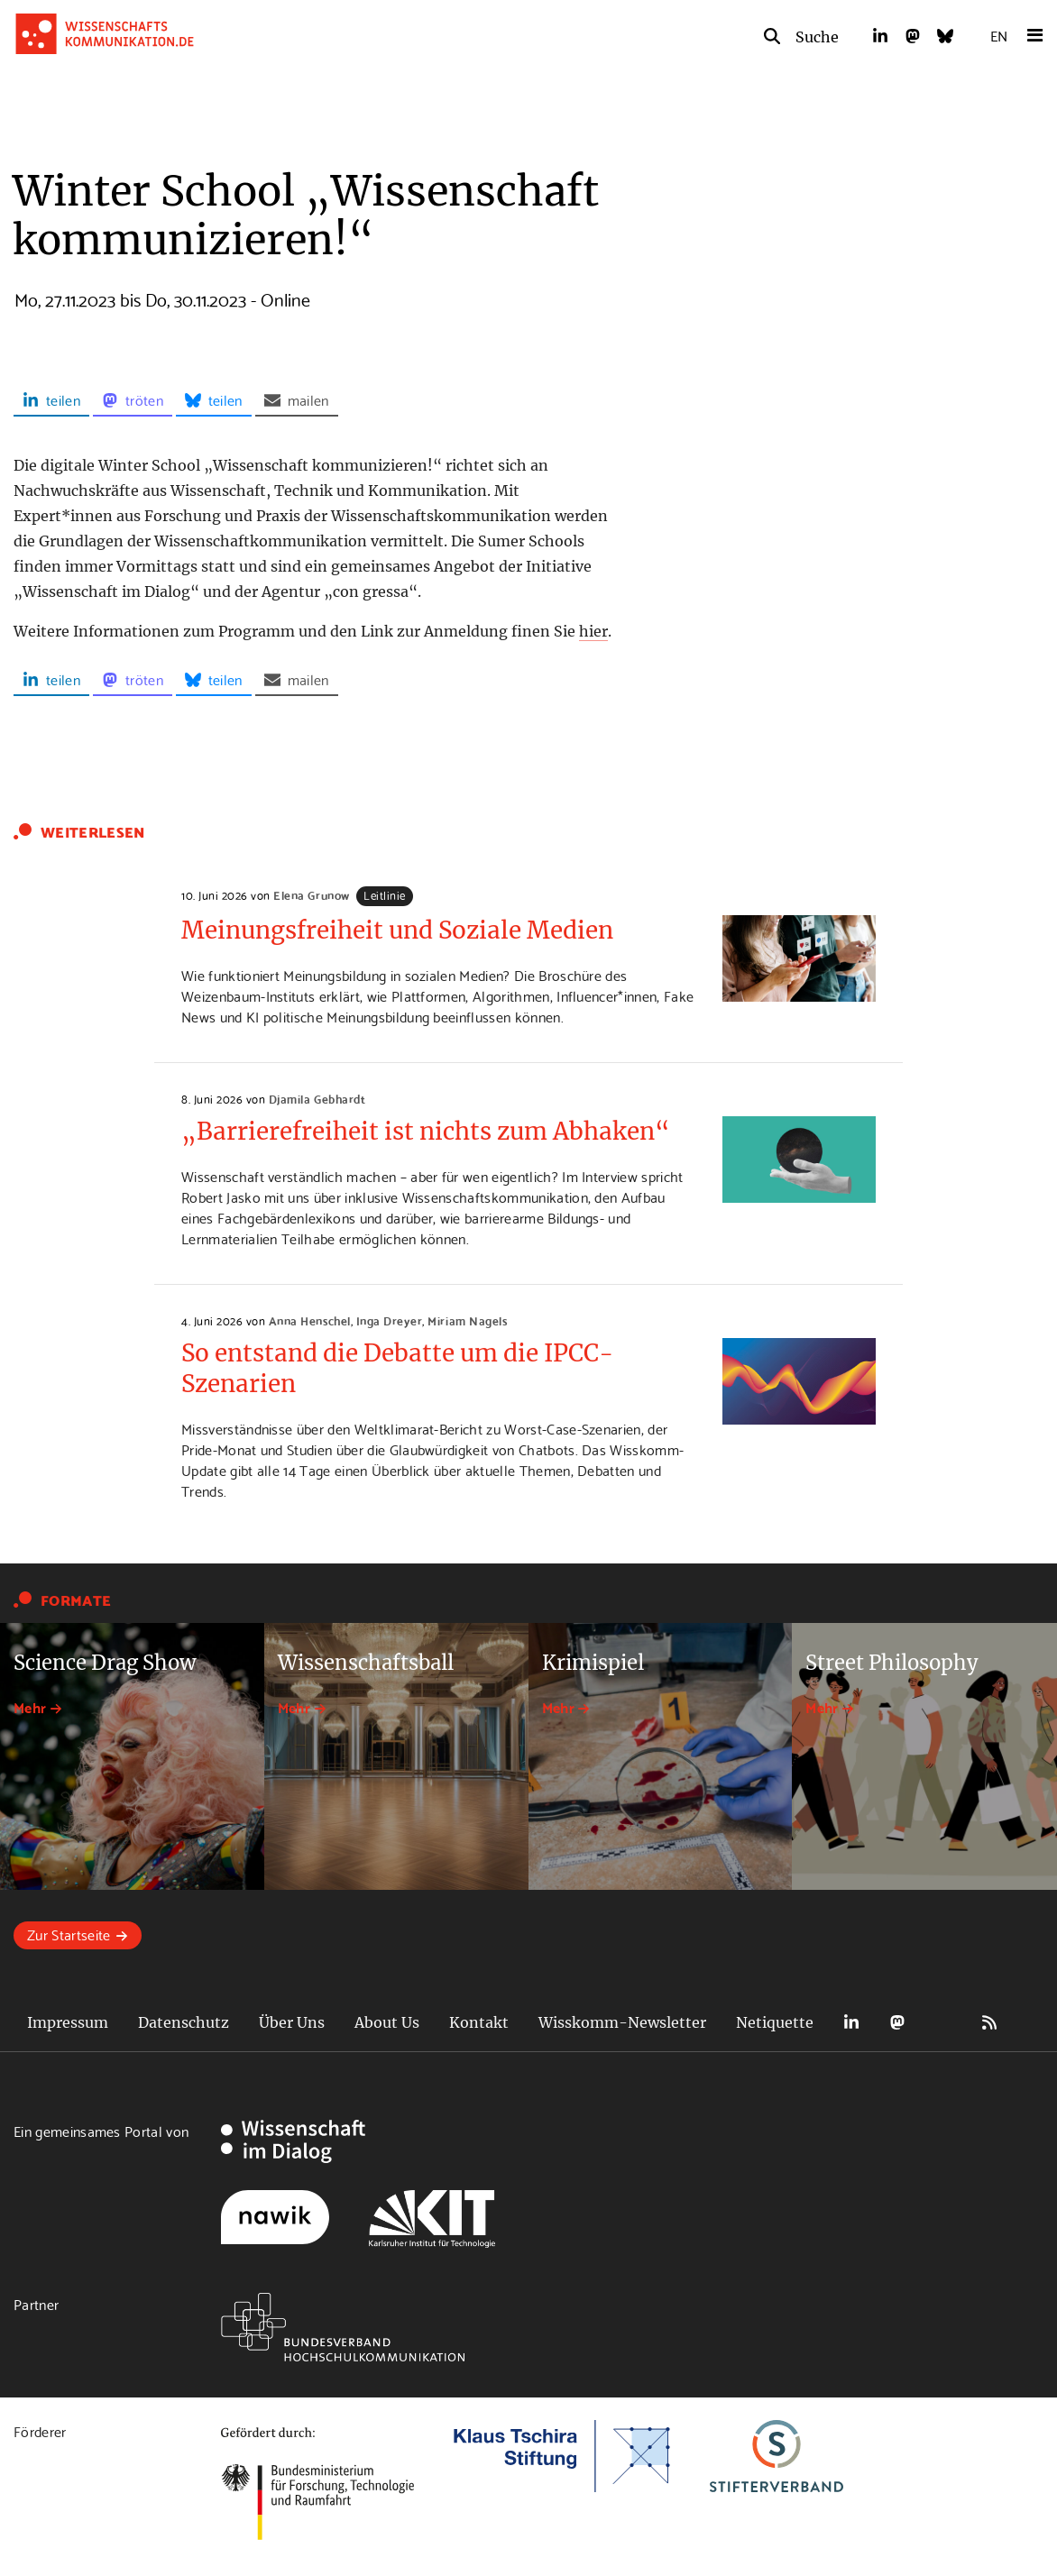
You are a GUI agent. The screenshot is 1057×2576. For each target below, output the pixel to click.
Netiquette (774, 2022)
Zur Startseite (68, 1933)
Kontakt (479, 2022)
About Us (386, 2022)
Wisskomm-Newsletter (622, 2022)
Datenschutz (183, 2022)
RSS (989, 2022)
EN (998, 35)
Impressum (67, 2022)
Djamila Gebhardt (317, 1098)
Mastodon (897, 2022)
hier (593, 631)
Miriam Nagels (467, 1320)
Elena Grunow (311, 894)
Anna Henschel (310, 1320)
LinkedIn (851, 2022)
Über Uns (292, 2022)
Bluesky (943, 2022)
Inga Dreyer (389, 1320)
